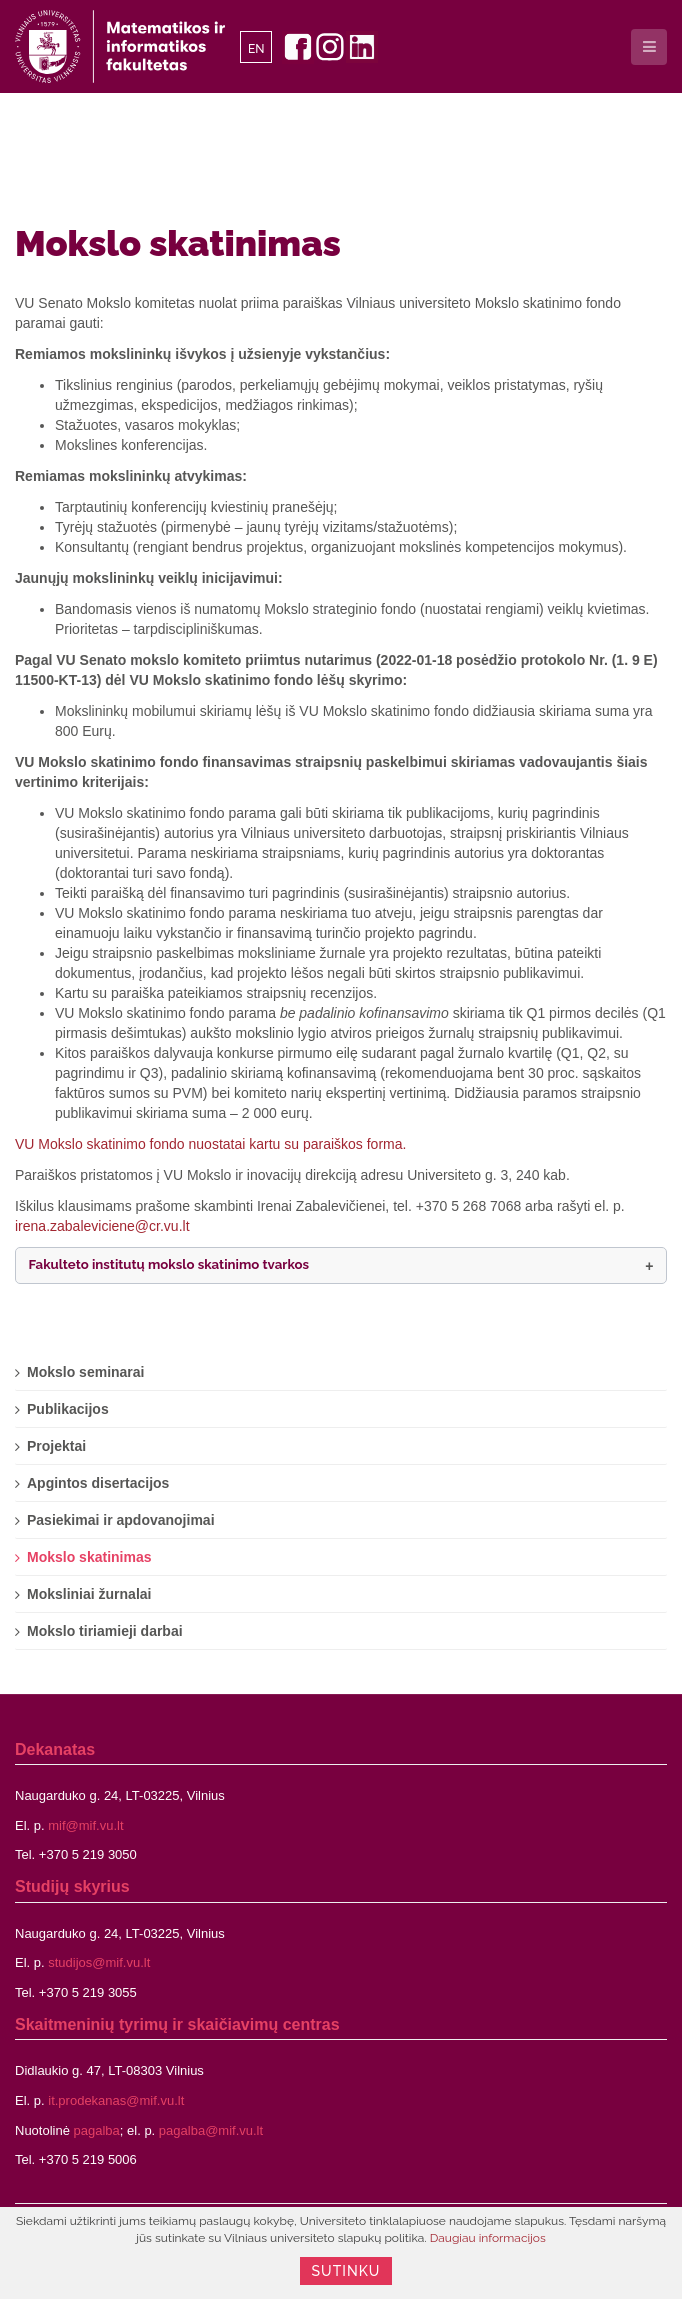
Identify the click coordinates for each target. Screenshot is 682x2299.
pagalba (97, 2130)
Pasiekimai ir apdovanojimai (121, 1520)
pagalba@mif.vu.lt (211, 2130)
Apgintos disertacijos (98, 1483)
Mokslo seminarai (86, 1372)
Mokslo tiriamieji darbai (105, 1631)
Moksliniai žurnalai (89, 1594)
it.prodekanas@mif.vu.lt (116, 2100)
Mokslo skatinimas (178, 243)
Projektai (56, 1446)
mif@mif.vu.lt (85, 1825)
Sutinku (346, 2271)
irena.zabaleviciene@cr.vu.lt (102, 1226)
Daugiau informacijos (488, 2238)
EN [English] (256, 49)
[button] (341, 1265)
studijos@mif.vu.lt (99, 1962)
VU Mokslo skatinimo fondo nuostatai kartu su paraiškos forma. (210, 1144)
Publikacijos (68, 1409)
